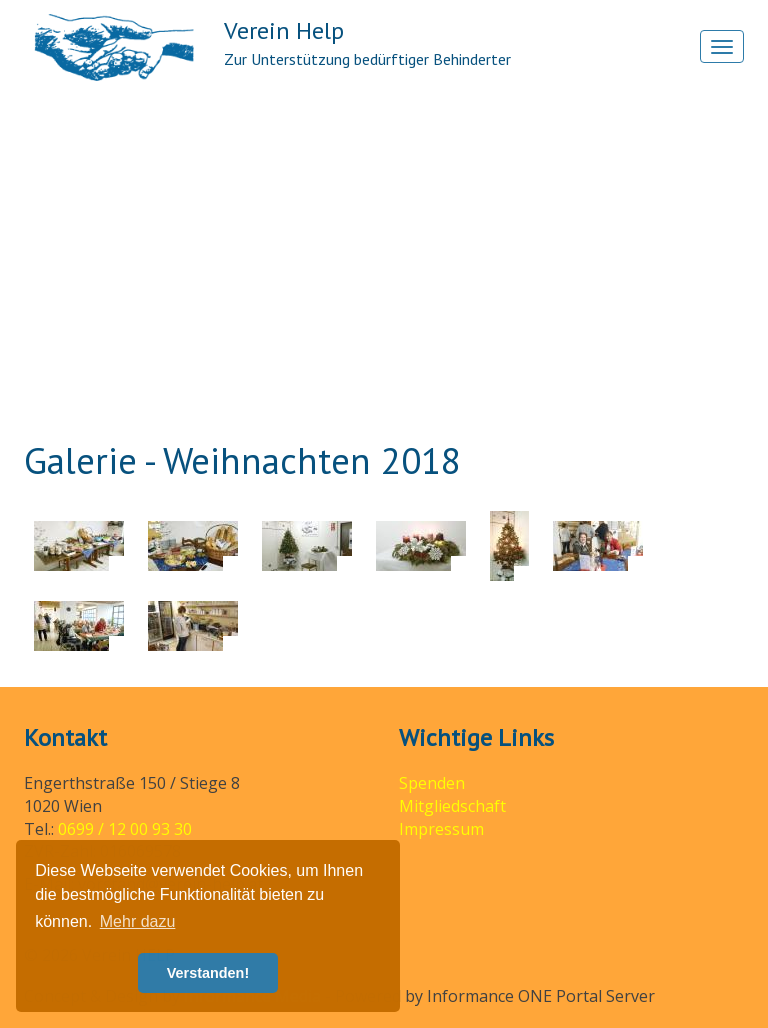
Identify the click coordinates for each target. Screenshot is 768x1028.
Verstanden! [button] (208, 973)
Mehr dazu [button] (138, 921)
